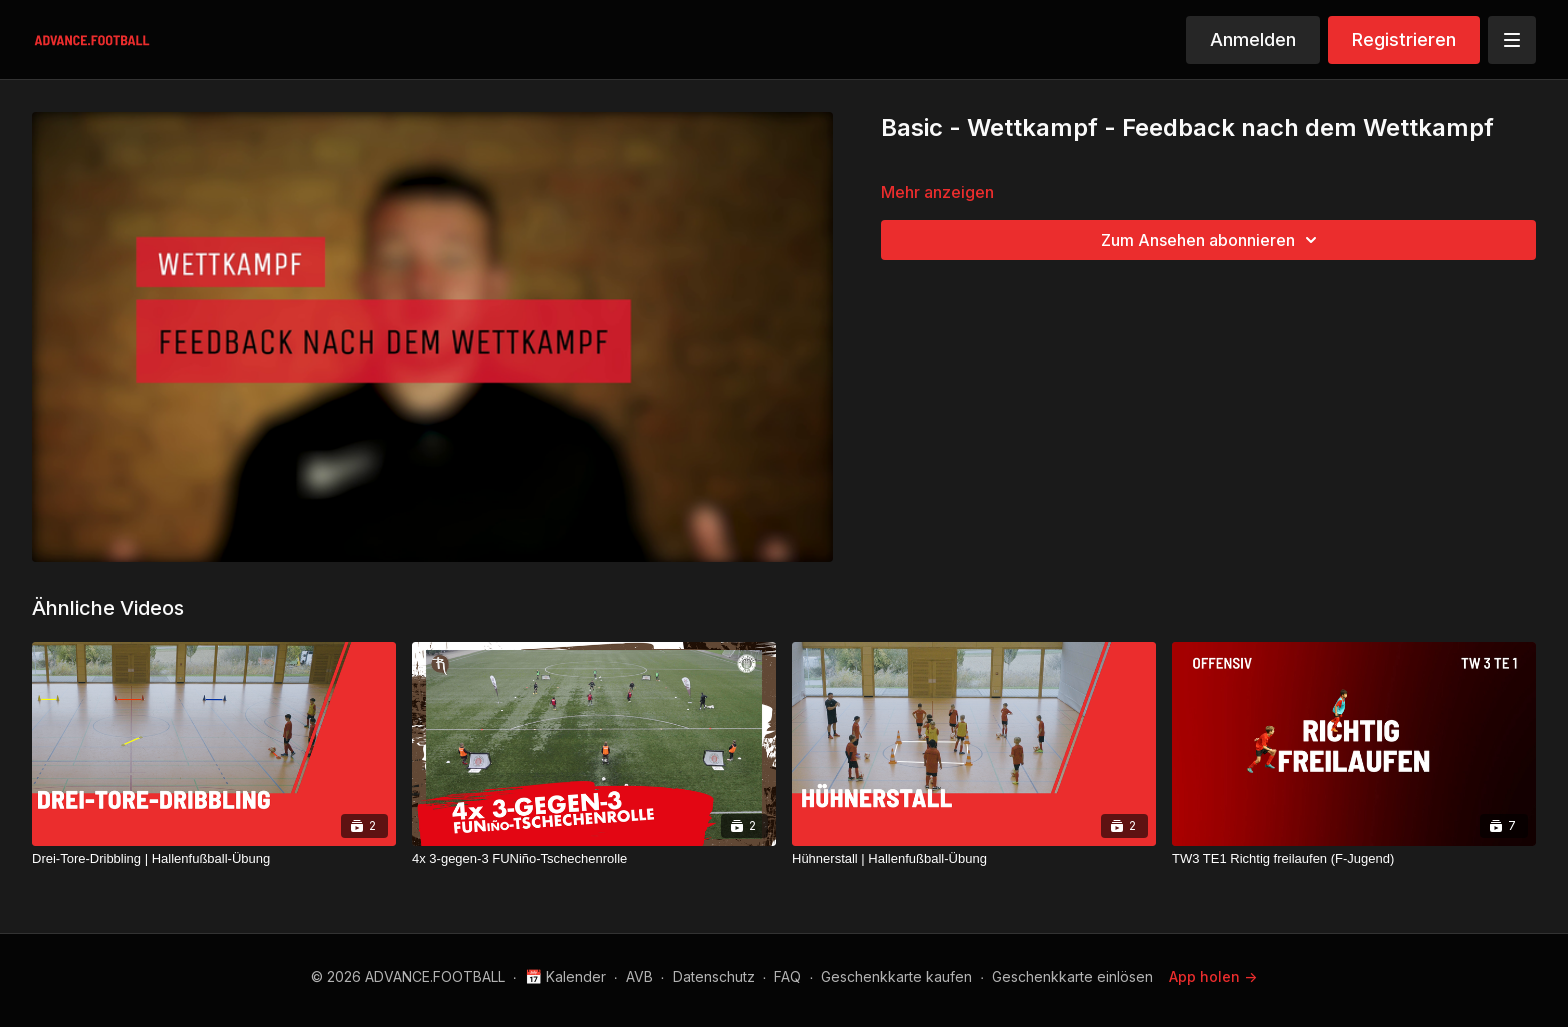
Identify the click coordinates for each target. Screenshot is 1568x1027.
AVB (639, 976)
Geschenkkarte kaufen (896, 976)
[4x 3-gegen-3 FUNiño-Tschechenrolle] (594, 859)
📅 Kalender (565, 976)
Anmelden (1253, 39)
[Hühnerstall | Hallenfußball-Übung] (974, 859)
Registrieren (1404, 39)
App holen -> (1213, 976)
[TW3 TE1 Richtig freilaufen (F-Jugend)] (1354, 859)
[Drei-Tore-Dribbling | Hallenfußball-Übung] (214, 859)
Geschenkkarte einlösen (1072, 976)
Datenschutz (714, 976)
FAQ (787, 976)
